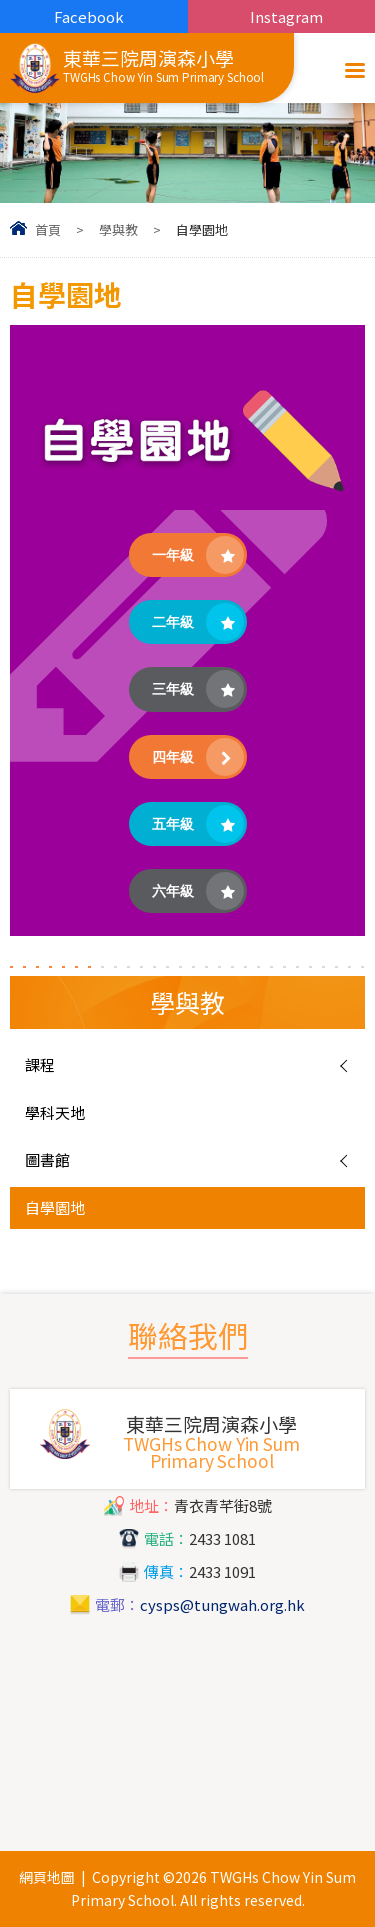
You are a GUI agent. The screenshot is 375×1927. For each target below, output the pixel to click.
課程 (40, 1064)
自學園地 (55, 1207)
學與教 (118, 229)
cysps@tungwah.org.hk (222, 1604)
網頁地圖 (47, 1877)
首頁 (48, 229)
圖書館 (47, 1159)
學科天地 (55, 1112)
